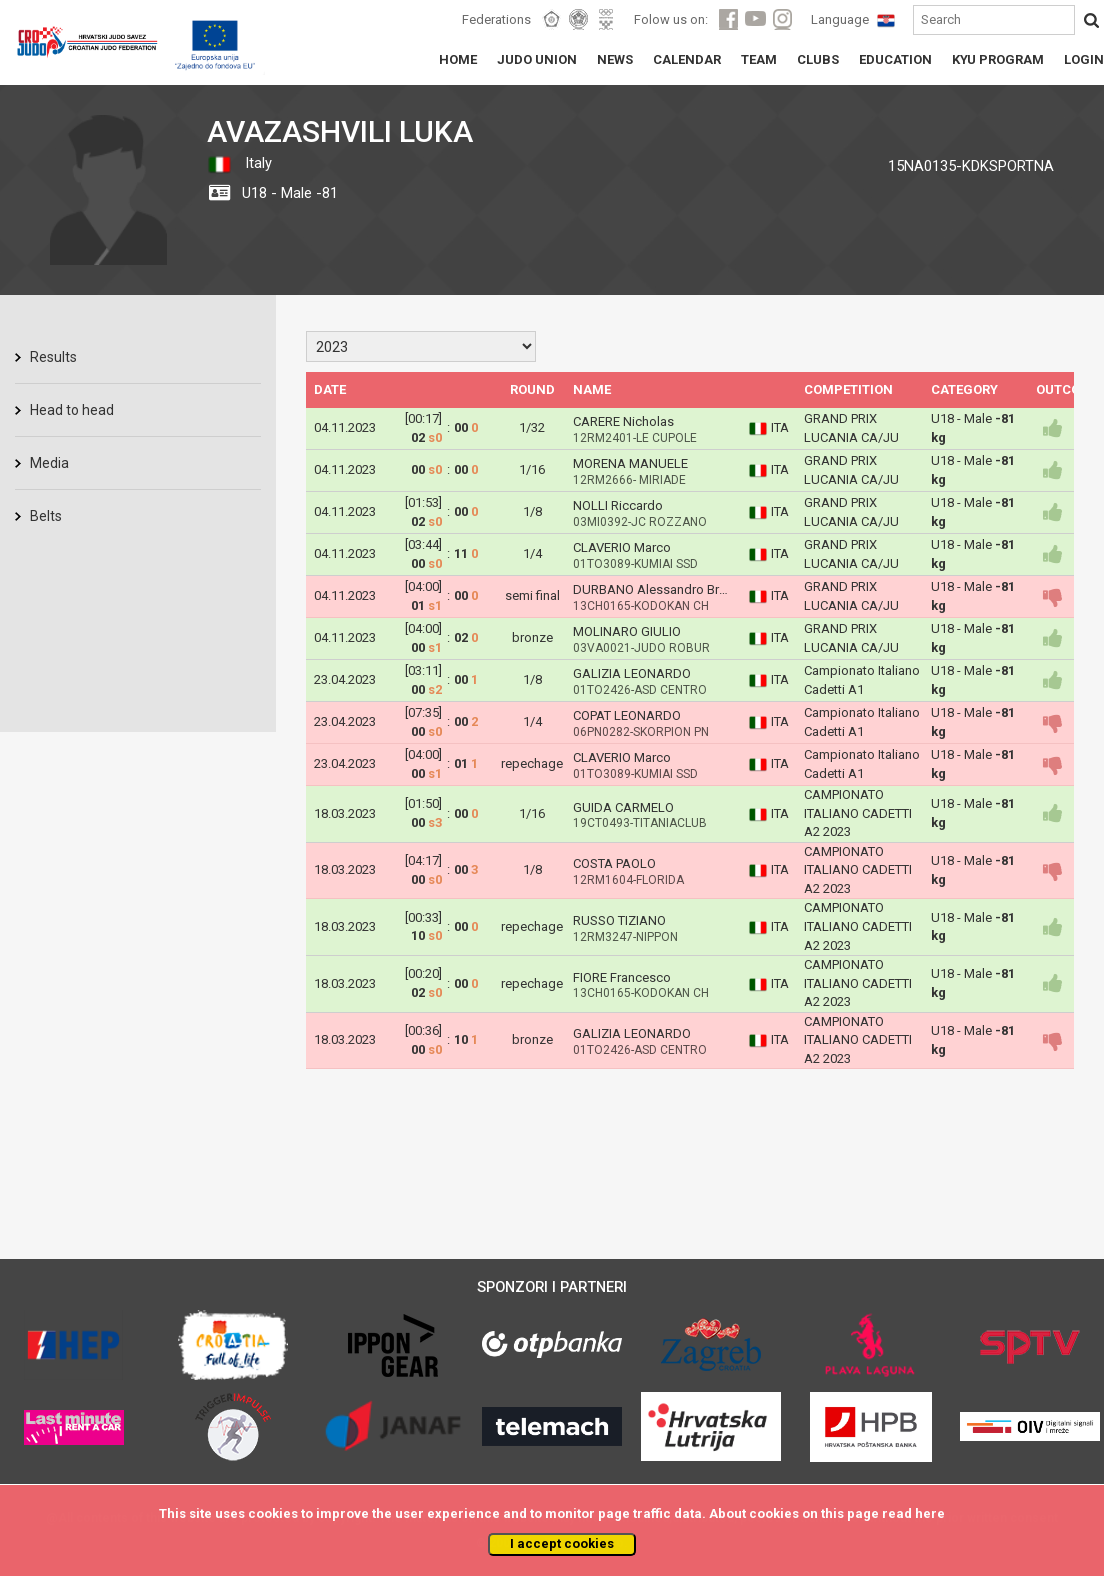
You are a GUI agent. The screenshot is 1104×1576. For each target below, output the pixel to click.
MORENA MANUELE (630, 463)
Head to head (72, 410)
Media (49, 463)
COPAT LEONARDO (627, 715)
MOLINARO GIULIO (627, 631)
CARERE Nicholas (623, 421)
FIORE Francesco (622, 977)
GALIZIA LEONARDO (632, 673)
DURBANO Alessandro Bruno (657, 589)
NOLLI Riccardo (618, 505)
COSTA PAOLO (614, 863)
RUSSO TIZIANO (619, 920)
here (930, 1513)
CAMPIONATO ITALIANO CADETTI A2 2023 (858, 813)
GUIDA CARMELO (623, 807)
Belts (46, 516)
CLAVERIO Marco (622, 547)
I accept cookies (562, 1543)
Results (53, 357)
